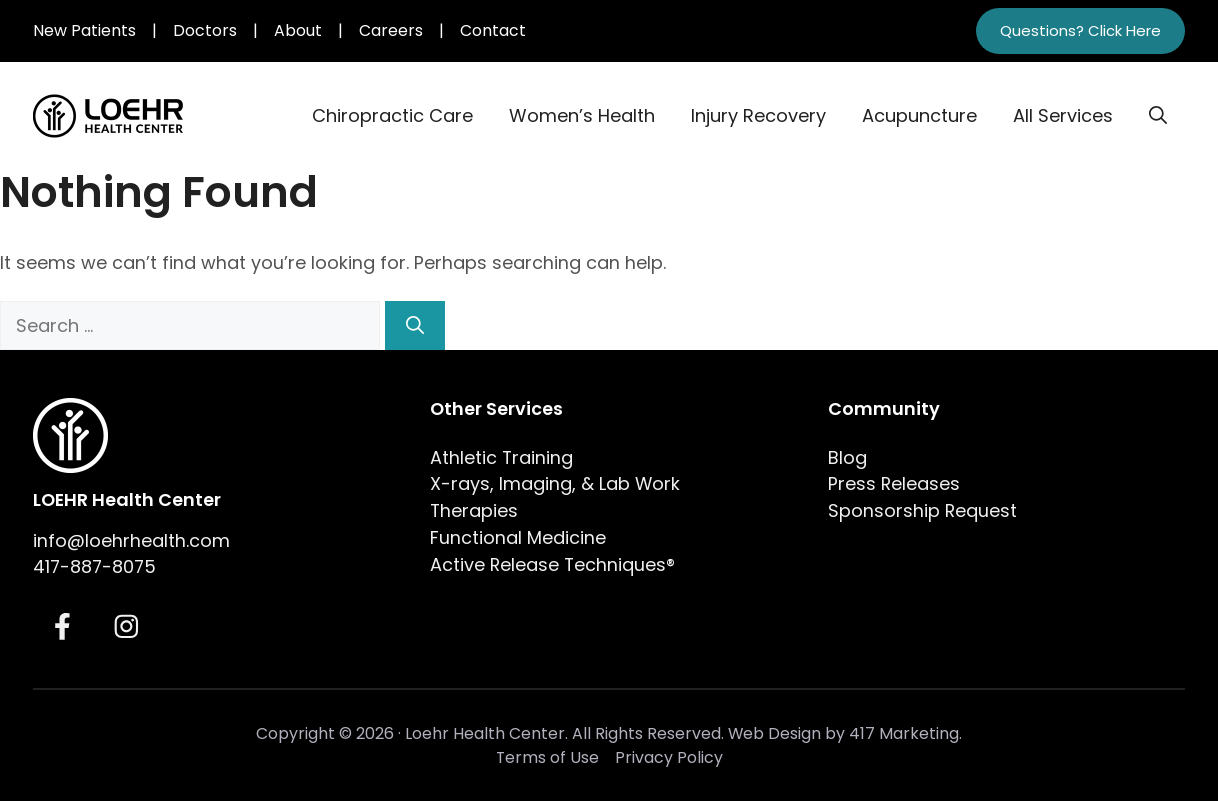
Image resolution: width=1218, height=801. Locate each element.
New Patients (84, 30)
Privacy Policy (669, 757)
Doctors (205, 30)
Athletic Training (501, 457)
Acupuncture (919, 115)
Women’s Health (582, 115)
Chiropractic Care (392, 115)
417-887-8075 (94, 566)
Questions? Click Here (1080, 30)
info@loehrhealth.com (131, 540)
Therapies (474, 510)
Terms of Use (547, 757)
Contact (493, 30)
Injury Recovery (758, 115)
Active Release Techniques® (552, 564)
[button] (1158, 116)
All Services (1063, 115)
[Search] (415, 325)
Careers (391, 30)
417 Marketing (904, 733)
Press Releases (894, 483)
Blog (847, 457)
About (298, 30)
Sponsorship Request (922, 510)
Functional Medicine (518, 537)
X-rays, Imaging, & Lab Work (555, 483)
